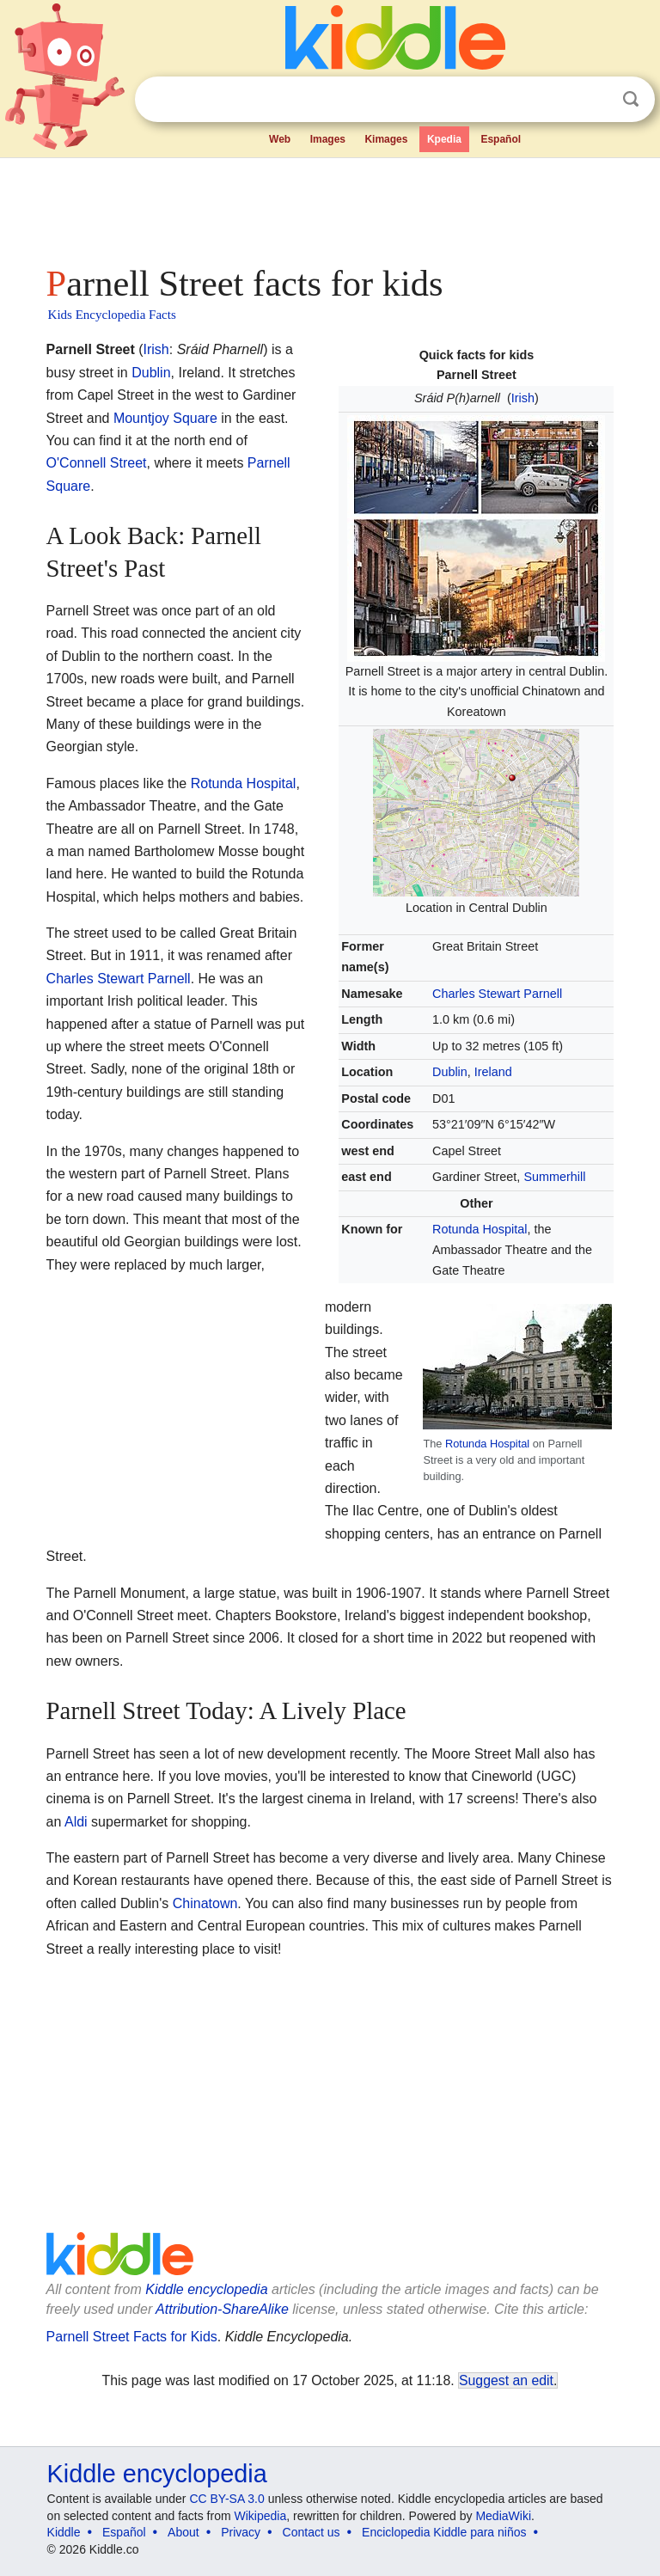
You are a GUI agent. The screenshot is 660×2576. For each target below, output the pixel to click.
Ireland (493, 1072)
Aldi (76, 1821)
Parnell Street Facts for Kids (131, 2336)
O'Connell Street (96, 463)
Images (327, 139)
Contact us (311, 2532)
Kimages (385, 139)
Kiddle (64, 2532)
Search (630, 99)
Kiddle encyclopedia (206, 2289)
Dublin (450, 1072)
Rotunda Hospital (479, 1229)
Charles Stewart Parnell (497, 993)
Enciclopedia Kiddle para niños (444, 2532)
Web (279, 139)
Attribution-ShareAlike (222, 2309)
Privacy (240, 2532)
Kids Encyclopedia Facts (112, 314)
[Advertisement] (330, 206)
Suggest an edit (506, 2380)
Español (500, 139)
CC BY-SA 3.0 (226, 2499)
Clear (595, 99)
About (183, 2532)
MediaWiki (503, 2516)
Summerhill (554, 1177)
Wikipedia (261, 2516)
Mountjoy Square (165, 418)
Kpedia (444, 139)
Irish (523, 398)
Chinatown (205, 1903)
